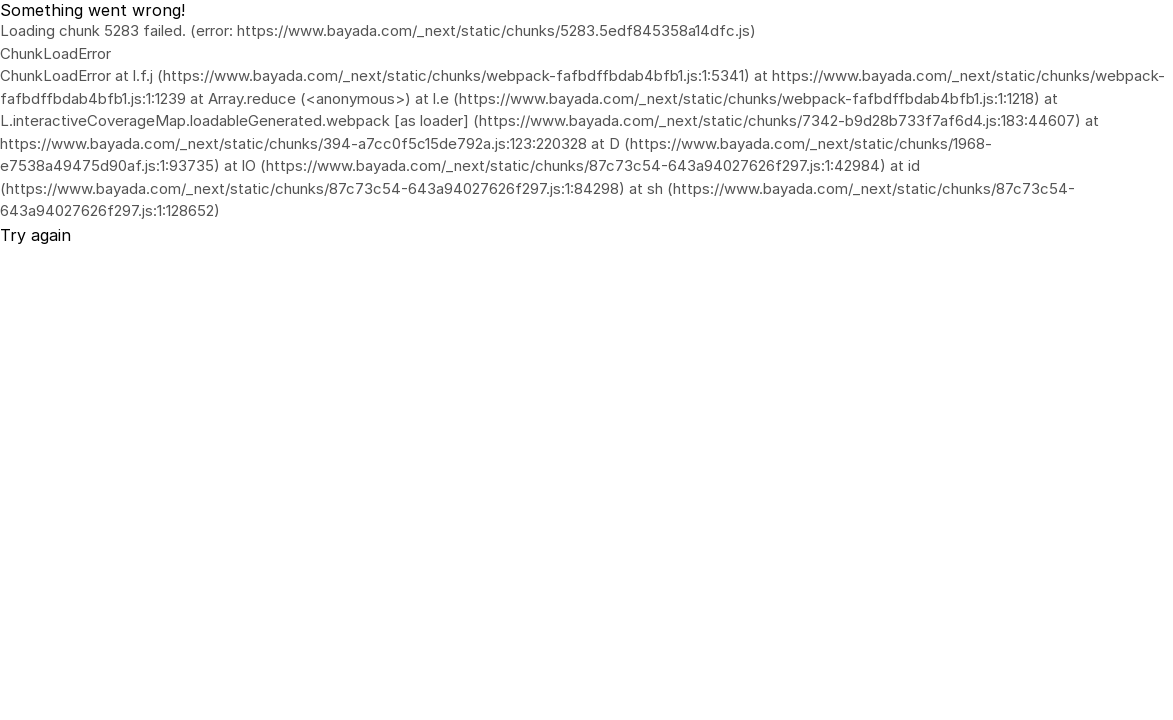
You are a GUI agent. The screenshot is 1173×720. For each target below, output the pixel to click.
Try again (35, 235)
